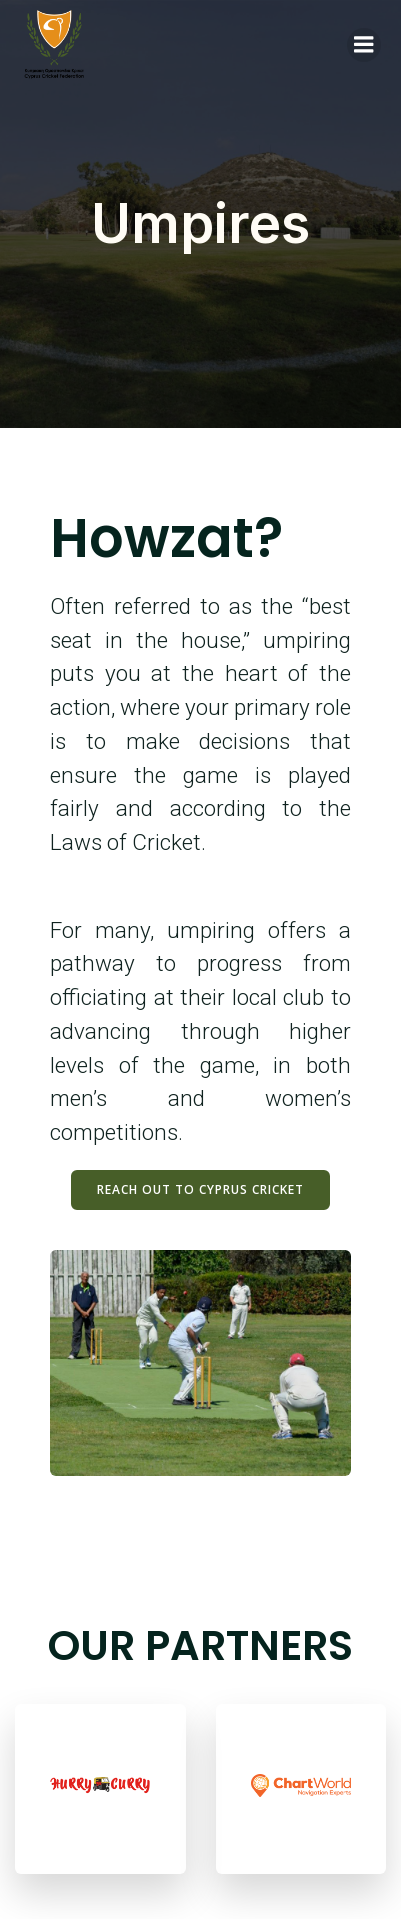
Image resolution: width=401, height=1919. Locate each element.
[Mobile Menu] (364, 45)
